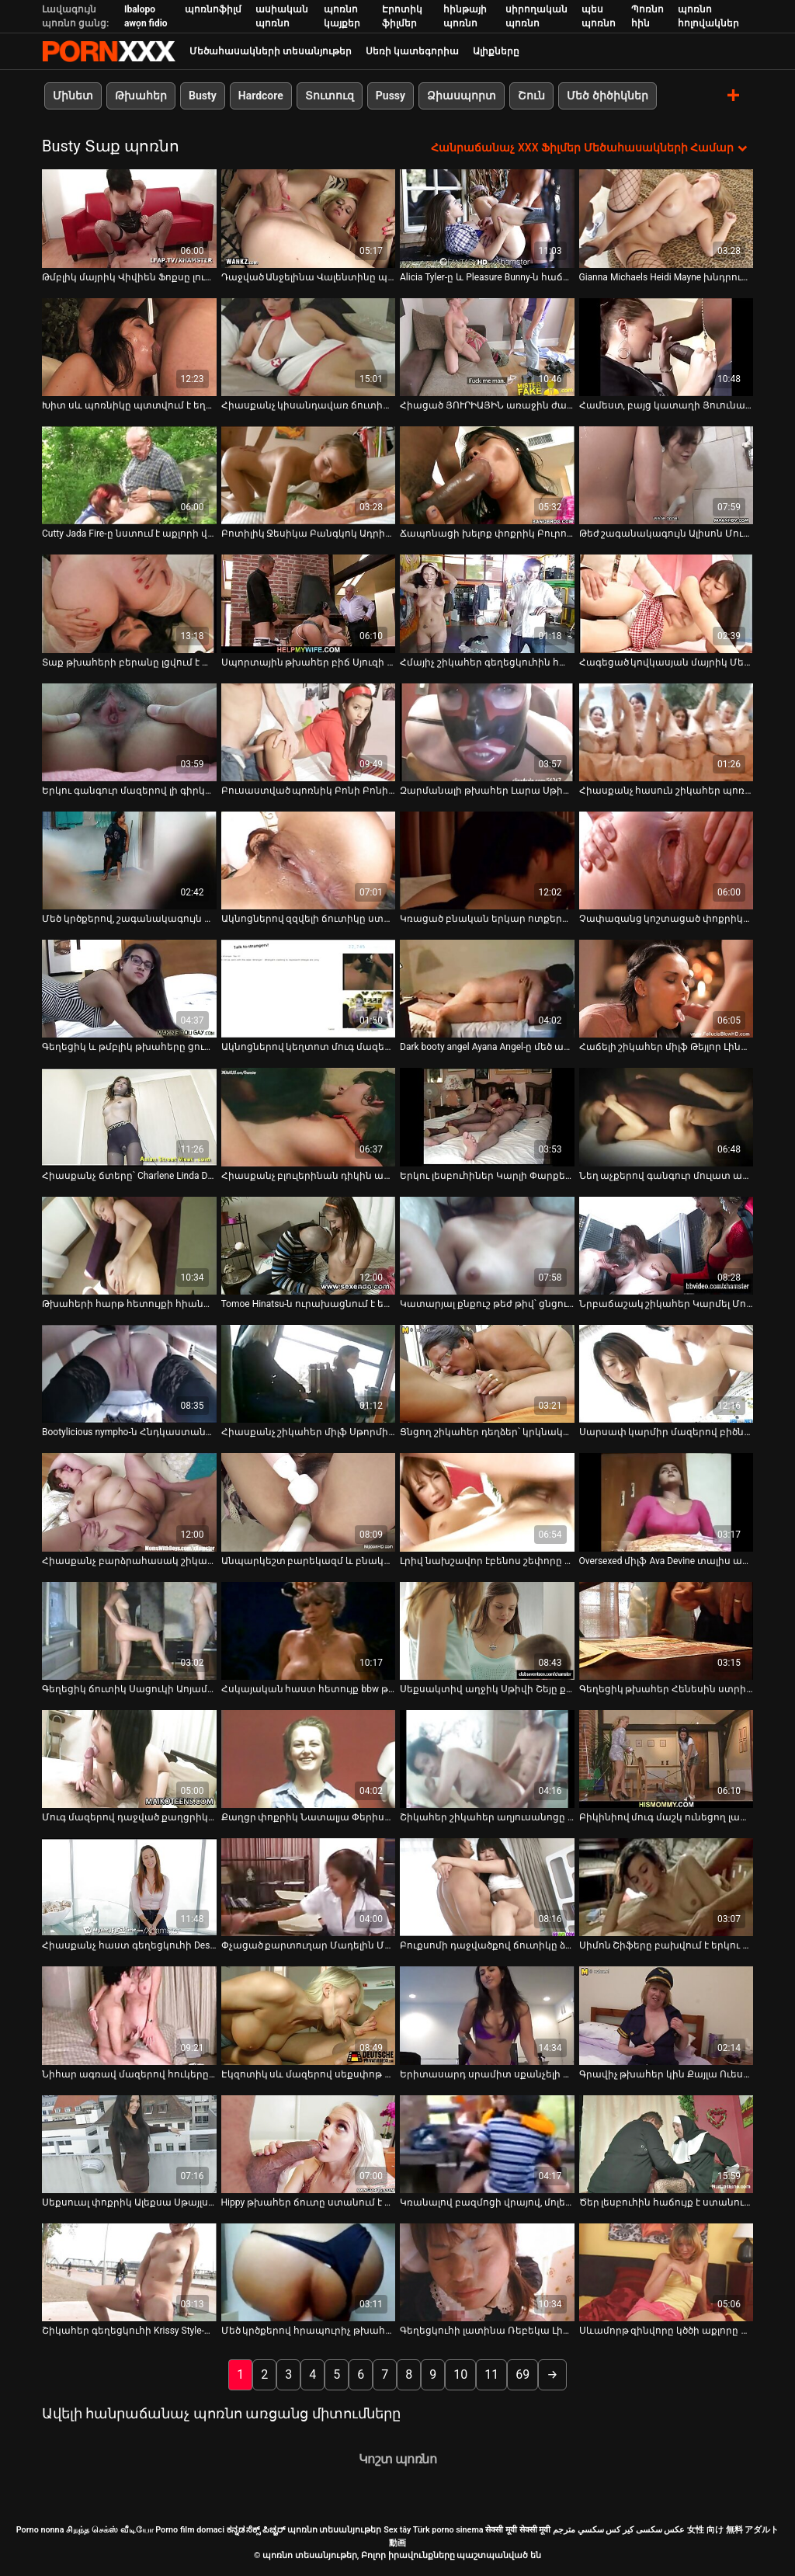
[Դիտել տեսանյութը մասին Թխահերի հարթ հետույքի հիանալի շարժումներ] (129, 1245)
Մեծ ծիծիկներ (607, 95)
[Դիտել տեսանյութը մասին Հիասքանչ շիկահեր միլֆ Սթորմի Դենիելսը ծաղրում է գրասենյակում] (308, 1374)
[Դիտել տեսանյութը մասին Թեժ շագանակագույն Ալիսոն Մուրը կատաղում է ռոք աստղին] (666, 475)
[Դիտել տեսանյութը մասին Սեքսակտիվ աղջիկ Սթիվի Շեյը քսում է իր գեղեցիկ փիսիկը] (487, 1630)
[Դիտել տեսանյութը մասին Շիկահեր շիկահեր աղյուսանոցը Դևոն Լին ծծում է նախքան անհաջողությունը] (487, 1758)
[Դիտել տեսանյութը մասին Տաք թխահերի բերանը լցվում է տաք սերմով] (129, 603)
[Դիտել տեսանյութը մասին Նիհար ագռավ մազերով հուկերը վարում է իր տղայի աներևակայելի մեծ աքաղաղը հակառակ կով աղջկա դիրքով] (129, 2015)
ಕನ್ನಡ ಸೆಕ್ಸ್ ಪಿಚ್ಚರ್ (256, 2530)
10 (460, 2374)
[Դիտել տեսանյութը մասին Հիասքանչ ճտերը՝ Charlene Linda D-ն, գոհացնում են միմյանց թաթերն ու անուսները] (129, 1117)
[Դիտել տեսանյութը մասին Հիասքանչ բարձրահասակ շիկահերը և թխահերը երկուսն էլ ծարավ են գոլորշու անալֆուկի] (129, 1502)
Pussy (390, 95)
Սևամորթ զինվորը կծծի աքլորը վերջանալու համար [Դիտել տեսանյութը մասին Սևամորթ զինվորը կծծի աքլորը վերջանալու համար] (666, 2330)
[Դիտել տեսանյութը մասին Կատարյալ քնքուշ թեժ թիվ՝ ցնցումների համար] (487, 1245)
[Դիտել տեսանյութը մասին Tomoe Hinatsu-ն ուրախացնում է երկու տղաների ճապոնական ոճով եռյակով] (308, 1245)
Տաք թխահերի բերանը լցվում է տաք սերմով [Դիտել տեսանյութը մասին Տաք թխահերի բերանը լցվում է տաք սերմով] (129, 661)
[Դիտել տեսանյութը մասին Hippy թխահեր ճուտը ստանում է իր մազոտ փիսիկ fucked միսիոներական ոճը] (308, 2143)
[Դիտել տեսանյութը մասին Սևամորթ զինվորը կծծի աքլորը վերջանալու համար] (666, 2272)
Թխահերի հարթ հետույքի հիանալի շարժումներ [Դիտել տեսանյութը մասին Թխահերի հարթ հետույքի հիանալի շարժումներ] (129, 1303)
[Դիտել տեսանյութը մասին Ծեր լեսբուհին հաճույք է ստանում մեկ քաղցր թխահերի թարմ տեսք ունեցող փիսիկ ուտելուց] (666, 2143)
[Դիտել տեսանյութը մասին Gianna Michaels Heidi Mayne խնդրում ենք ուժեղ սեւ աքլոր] (666, 218)
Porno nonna (40, 2530)
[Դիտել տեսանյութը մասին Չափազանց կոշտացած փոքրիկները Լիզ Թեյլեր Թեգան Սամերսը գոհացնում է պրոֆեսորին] (666, 860)
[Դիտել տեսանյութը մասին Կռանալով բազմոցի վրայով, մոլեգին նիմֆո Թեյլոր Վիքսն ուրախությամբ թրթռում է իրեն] (487, 2143)
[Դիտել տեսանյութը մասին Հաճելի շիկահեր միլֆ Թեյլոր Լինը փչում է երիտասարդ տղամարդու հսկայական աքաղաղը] (666, 989)
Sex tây (397, 2530)
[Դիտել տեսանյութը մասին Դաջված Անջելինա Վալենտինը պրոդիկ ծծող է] (308, 218)
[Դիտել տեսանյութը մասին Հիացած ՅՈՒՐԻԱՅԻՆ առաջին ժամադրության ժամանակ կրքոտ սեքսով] (487, 346)
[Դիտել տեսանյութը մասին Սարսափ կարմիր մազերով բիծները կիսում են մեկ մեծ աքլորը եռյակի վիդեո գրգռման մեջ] (666, 1374)
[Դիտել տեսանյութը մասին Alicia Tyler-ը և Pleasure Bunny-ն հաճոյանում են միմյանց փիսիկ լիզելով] (487, 218)
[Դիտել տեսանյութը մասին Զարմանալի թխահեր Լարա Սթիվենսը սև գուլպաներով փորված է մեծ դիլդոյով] (487, 731)
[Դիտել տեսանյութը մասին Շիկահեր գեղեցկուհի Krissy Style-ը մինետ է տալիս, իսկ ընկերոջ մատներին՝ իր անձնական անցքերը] (129, 2272)
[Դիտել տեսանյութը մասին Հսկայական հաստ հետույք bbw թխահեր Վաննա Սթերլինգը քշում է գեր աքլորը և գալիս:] (308, 1630)
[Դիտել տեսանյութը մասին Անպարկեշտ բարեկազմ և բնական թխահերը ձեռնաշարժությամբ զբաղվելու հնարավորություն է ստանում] (308, 1502)
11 (491, 2374)
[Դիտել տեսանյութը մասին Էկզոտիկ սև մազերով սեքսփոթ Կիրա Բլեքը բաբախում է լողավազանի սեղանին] (308, 2015)
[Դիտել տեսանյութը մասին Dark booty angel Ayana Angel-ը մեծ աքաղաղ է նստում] (487, 989)
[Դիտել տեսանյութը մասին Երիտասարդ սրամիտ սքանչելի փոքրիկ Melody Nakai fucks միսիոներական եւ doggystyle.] (487, 2015)
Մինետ (73, 95)
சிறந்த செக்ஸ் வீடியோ (109, 2530)
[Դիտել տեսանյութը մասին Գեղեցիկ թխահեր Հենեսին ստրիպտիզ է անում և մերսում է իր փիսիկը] (666, 1630)
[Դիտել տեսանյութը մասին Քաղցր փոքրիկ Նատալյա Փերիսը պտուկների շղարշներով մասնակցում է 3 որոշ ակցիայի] (308, 1758)
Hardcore (260, 95)
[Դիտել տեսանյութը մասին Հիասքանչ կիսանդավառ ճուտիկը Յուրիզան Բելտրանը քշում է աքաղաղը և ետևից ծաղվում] (308, 346)
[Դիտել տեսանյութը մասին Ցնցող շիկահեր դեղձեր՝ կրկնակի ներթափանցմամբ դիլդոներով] (487, 1374)
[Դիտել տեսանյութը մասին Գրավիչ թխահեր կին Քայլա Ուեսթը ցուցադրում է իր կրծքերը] (666, 2015)
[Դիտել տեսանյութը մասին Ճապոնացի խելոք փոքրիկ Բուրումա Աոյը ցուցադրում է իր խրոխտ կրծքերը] (487, 475)
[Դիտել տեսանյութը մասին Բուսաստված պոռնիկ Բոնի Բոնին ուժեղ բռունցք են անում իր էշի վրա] (308, 731)
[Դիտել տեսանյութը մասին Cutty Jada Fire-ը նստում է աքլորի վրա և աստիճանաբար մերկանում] (129, 475)
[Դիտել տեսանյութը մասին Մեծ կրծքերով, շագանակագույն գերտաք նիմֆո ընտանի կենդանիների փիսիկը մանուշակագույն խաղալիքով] (129, 860)
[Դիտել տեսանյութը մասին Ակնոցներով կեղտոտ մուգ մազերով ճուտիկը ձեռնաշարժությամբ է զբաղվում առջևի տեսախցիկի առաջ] (308, 989)
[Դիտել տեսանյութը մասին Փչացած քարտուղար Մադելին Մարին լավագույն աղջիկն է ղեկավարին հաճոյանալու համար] (308, 1887)
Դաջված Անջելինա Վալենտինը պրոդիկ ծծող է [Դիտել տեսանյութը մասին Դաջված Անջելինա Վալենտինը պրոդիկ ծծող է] (308, 276)
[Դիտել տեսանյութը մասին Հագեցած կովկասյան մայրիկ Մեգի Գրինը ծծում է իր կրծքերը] (666, 603)
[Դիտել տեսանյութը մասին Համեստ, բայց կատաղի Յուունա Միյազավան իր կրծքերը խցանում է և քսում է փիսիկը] (666, 346)
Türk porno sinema (448, 2530)
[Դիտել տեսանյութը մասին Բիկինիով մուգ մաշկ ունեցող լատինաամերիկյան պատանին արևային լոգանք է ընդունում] (666, 1758)
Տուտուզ (329, 95)
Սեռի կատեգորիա (412, 51)
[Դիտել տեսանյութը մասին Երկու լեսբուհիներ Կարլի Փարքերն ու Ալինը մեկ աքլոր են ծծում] (487, 1117)
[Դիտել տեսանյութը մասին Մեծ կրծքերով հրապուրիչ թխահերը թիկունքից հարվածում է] (308, 2272)
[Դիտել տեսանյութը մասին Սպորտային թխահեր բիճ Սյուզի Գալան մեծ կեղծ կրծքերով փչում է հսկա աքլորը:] (308, 603)
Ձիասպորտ (461, 95)
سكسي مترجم (578, 2530)
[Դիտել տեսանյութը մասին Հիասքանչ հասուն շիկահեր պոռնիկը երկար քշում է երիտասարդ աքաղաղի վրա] (666, 731)
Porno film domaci (189, 2530)
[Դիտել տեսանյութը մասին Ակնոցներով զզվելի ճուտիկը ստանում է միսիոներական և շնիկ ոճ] (308, 860)
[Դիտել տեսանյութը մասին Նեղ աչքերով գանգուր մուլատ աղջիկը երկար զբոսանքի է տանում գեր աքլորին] (666, 1117)
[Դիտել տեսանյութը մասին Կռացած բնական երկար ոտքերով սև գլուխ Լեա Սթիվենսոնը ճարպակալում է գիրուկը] (487, 860)
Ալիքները (496, 51)
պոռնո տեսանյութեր (334, 2530)
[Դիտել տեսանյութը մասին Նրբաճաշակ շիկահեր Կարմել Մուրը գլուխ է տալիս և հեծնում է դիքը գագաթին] (666, 1245)
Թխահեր (141, 95)
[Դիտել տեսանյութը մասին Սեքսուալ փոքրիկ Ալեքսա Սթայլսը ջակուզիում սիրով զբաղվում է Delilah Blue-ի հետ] (129, 2143)
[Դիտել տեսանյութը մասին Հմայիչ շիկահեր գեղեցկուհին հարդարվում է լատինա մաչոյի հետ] (487, 603)
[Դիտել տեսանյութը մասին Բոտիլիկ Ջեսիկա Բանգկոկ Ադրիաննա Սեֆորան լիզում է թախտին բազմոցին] (308, 475)
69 (522, 2374)
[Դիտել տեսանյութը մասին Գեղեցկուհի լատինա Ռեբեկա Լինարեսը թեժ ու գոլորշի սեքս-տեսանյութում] (487, 2272)
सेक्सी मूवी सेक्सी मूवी (517, 2530)
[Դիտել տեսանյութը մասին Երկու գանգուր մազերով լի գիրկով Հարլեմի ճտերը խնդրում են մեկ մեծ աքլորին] (129, 731)
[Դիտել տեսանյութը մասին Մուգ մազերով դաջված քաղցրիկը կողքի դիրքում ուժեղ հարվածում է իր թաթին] (129, 1758)
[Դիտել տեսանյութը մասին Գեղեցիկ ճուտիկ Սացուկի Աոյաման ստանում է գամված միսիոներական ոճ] (129, 1630)
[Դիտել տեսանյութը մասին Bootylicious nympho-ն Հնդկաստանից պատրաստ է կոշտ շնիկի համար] (129, 1374)
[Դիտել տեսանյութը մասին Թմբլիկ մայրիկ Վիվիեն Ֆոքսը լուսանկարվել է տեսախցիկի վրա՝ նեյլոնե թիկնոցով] (129, 218)
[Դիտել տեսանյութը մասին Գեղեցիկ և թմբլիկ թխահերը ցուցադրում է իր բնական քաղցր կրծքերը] (129, 989)
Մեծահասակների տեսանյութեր (270, 51)
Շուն (531, 95)
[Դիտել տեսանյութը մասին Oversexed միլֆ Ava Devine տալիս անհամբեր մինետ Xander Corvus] (666, 1502)
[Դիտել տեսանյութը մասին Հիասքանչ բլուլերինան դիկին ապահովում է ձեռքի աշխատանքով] (308, 1117)
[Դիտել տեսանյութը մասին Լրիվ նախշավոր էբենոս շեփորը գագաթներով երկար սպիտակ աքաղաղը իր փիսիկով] (487, 1502)
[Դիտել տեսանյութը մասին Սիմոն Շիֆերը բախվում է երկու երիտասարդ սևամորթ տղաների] (666, 1887)
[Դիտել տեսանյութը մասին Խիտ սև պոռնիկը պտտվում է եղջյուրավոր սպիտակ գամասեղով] (129, 346)
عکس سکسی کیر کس (645, 2530)
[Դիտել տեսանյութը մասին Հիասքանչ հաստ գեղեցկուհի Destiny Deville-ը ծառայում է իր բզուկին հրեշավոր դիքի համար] (129, 1887)
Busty (203, 95)
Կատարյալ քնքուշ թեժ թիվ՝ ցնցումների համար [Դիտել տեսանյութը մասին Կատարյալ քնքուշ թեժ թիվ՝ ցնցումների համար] (487, 1303)
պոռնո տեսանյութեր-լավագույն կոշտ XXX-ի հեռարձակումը (108, 51)
